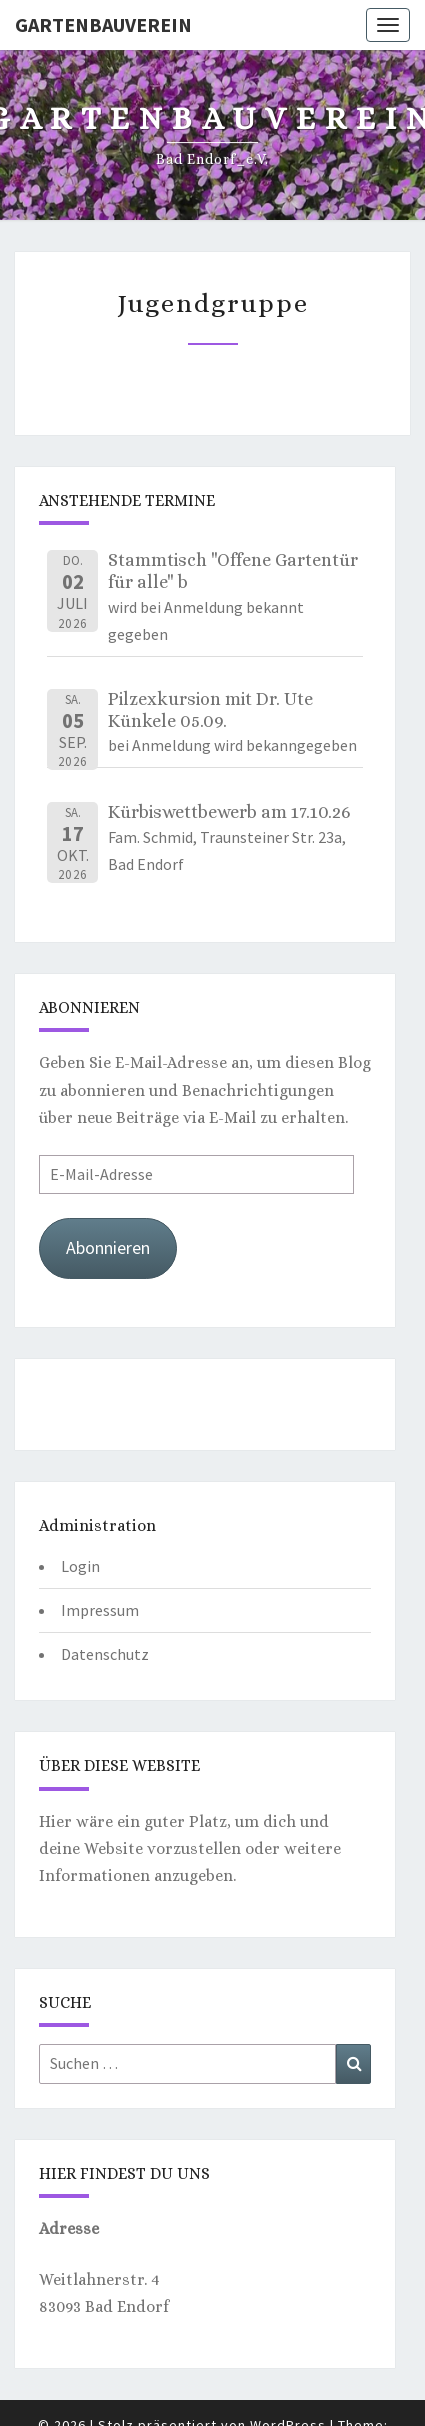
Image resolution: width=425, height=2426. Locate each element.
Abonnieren (108, 1247)
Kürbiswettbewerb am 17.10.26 (229, 812)
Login (80, 1566)
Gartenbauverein (103, 24)
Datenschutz (105, 1654)
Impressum (100, 1610)
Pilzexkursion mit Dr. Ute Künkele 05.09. (210, 710)
